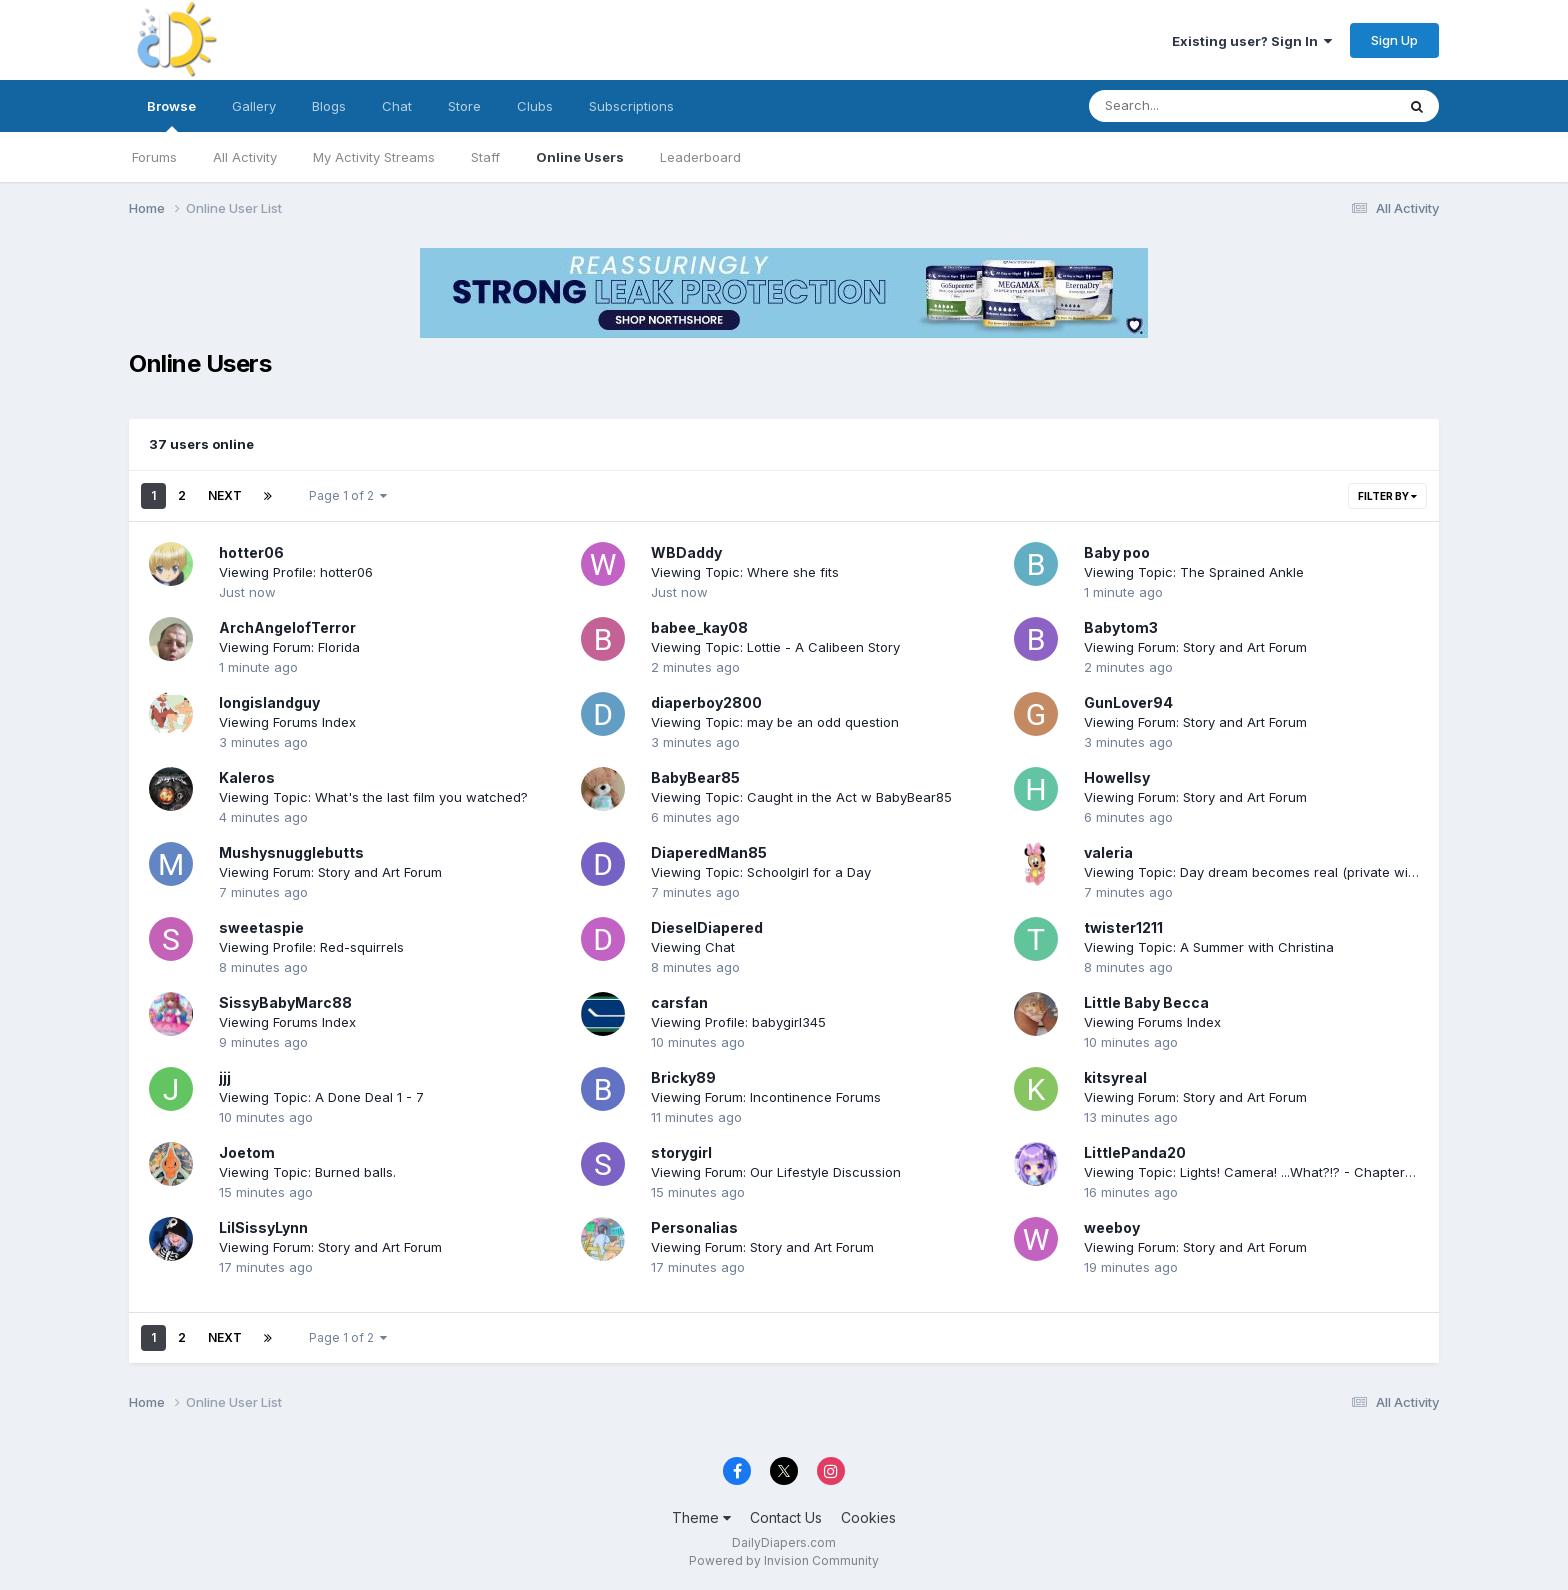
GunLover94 (1128, 702)
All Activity (245, 157)
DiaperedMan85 (709, 852)
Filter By (1387, 496)
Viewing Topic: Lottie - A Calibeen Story (775, 647)
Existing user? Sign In (1252, 41)
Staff (485, 157)
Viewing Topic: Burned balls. (307, 1172)
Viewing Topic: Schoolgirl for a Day (761, 872)
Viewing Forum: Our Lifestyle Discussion (776, 1172)
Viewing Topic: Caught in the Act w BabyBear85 (801, 797)
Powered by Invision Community (784, 1560)
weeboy (1112, 1227)
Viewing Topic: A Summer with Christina (1209, 947)
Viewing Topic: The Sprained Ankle (1194, 572)
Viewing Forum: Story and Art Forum (1195, 647)
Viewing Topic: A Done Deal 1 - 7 (321, 1097)
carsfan (679, 1002)
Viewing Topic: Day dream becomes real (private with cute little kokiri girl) (1314, 872)
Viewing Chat (693, 947)
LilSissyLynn (263, 1227)
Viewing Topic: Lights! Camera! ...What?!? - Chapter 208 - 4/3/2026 (1294, 1172)
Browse (171, 115)
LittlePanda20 (1135, 1152)
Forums (154, 157)
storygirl (681, 1152)
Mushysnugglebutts (291, 852)
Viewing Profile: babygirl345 (738, 1022)
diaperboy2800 (706, 702)
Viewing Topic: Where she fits (745, 572)
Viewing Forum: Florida (289, 647)
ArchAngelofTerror (287, 627)
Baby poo (1117, 552)
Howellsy (1117, 777)
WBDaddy (686, 552)
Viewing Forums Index (287, 722)
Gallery (254, 106)
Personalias (694, 1227)
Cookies (868, 1517)
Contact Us (786, 1517)
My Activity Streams (374, 157)
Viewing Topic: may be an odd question (775, 722)
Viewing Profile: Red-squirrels (311, 947)
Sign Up (1394, 40)
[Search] (1187, 106)
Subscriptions (631, 106)
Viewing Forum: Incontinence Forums (766, 1097)
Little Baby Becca (1146, 1002)
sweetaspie (261, 927)
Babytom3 (1121, 627)
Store (464, 106)
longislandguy (269, 702)
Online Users (580, 157)
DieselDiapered (707, 927)
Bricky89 (683, 1077)
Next (225, 495)
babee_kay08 (699, 627)
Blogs (329, 106)
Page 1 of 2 (348, 495)
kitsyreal (1115, 1077)
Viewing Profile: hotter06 (296, 572)
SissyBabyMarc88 (285, 1002)
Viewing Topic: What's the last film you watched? (373, 797)
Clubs (535, 106)
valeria (1108, 852)
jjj (225, 1077)
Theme (701, 1517)
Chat (397, 106)
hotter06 (251, 552)
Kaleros (247, 777)
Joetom (247, 1152)
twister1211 (1123, 927)
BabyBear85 (695, 777)
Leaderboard (700, 157)
